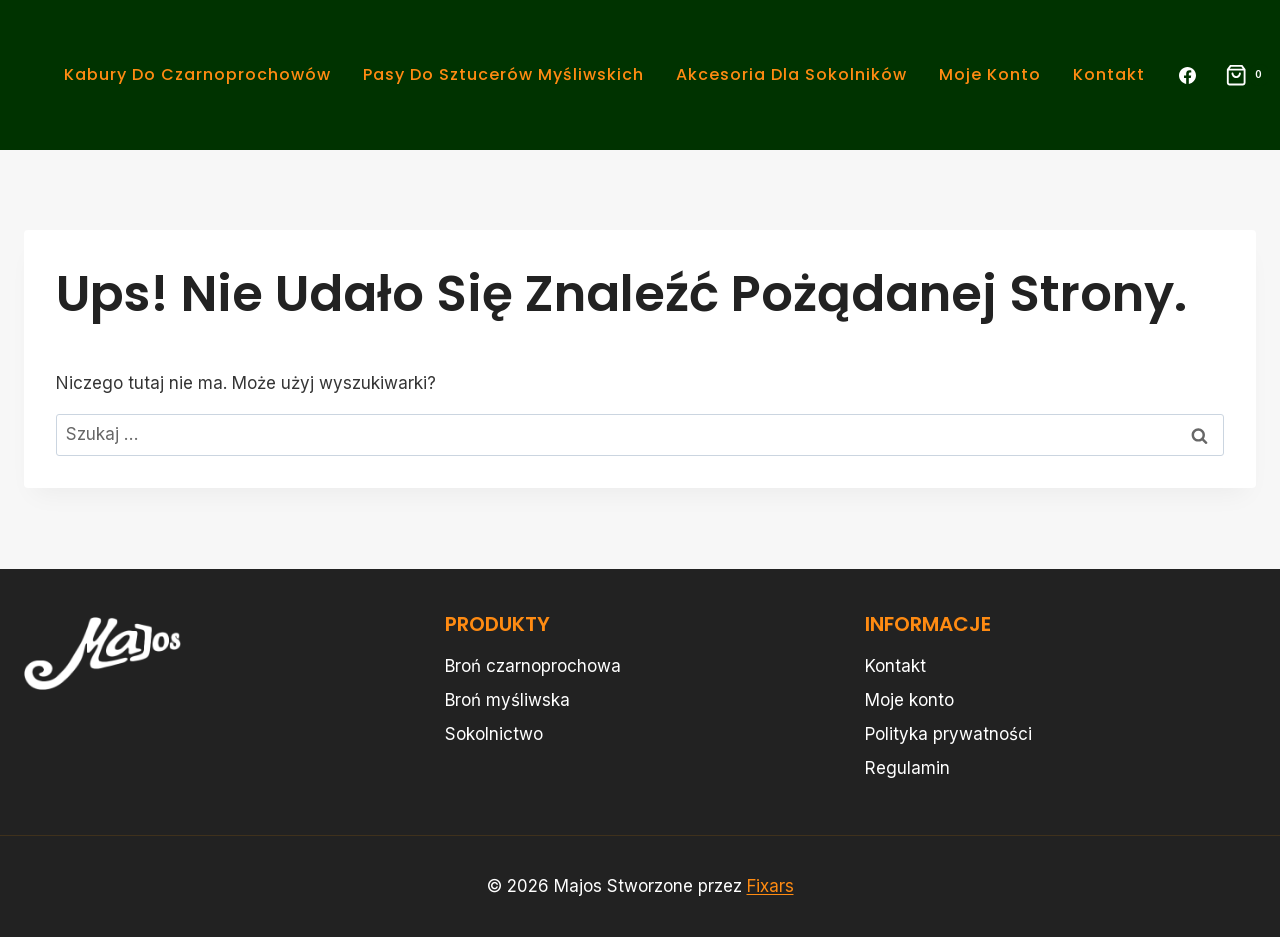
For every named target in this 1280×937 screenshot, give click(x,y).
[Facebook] (1188, 75)
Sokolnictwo (494, 734)
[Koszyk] (1237, 75)
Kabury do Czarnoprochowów (197, 74)
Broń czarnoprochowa (533, 666)
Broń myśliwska (507, 700)
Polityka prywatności (948, 734)
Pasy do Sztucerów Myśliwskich (503, 74)
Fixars (770, 886)
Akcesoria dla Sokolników (791, 74)
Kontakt (1109, 74)
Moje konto (990, 74)
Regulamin (907, 768)
